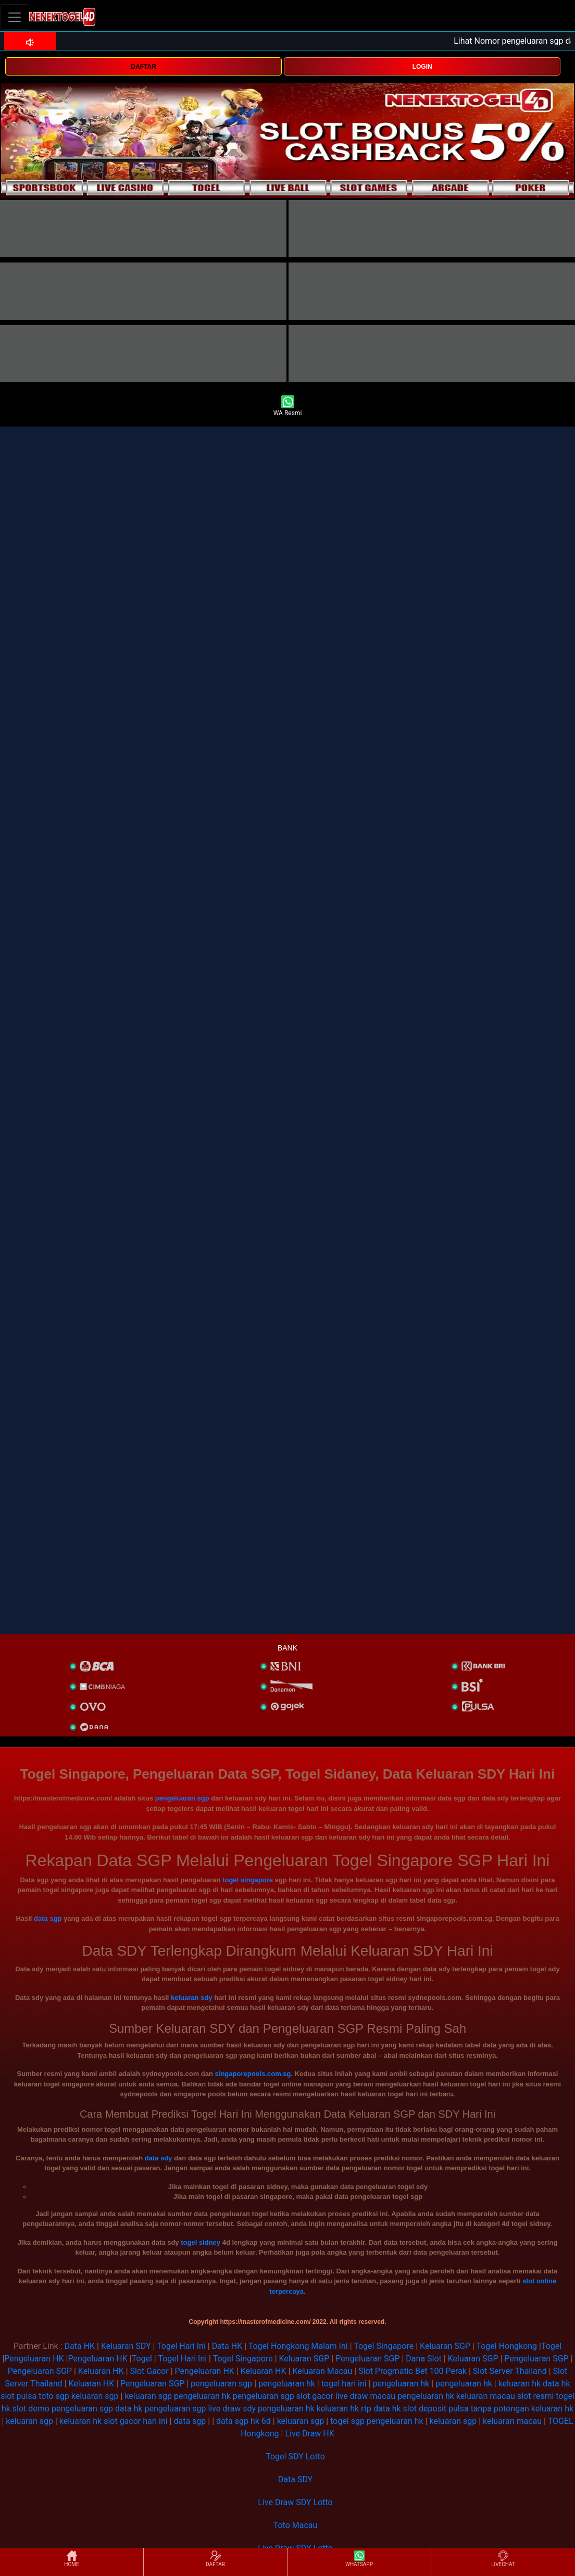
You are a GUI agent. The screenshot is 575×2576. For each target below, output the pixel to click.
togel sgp (347, 2421)
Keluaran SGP (445, 2346)
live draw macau (365, 2396)
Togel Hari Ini (181, 2346)
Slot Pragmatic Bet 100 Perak (412, 2371)
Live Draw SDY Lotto (295, 2502)
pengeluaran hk (286, 2384)
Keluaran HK (101, 2371)
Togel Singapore (384, 2346)
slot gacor (314, 2396)
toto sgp (54, 2396)
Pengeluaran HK (34, 2359)
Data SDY (295, 2479)
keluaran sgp (95, 2396)
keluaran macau (485, 2396)
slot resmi (535, 2396)
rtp (366, 2409)
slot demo (30, 2409)
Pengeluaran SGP (367, 2359)
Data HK (80, 2346)
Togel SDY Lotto (295, 2456)
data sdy (158, 2158)
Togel (551, 2346)
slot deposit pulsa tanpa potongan (466, 2409)
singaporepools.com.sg (253, 2074)
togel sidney (200, 2242)
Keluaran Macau (322, 2371)
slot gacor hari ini (135, 2421)
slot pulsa (18, 2396)
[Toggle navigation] (14, 17)
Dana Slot (423, 2359)
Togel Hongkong (506, 2346)
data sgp (47, 1918)
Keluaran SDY (126, 2346)
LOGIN (422, 66)
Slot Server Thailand (510, 2371)
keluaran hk (519, 2384)
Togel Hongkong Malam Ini (298, 2346)
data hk (556, 2384)
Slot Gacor (149, 2371)
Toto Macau (295, 2525)
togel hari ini (344, 2384)
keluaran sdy (192, 1998)
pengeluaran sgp (182, 1798)
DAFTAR (143, 66)
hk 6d (261, 2421)
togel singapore (247, 1880)
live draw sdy (232, 2409)
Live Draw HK (309, 2434)
